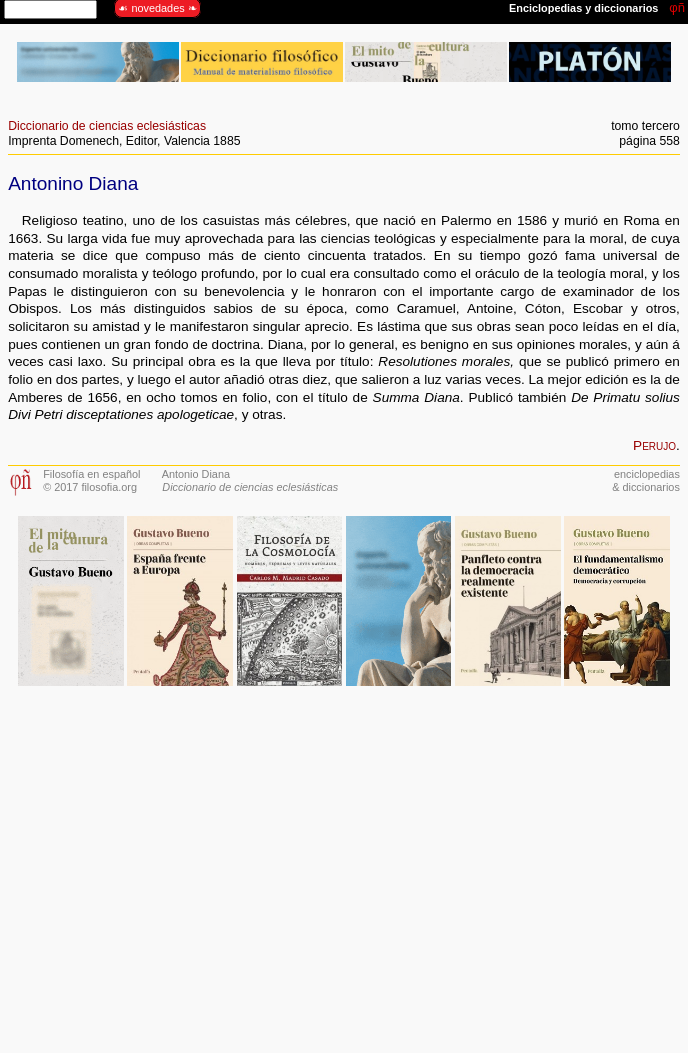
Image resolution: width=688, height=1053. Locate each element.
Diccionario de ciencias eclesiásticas (107, 126)
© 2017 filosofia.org (90, 487)
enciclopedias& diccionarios (646, 480)
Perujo (654, 445)
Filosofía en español (91, 474)
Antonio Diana (196, 474)
